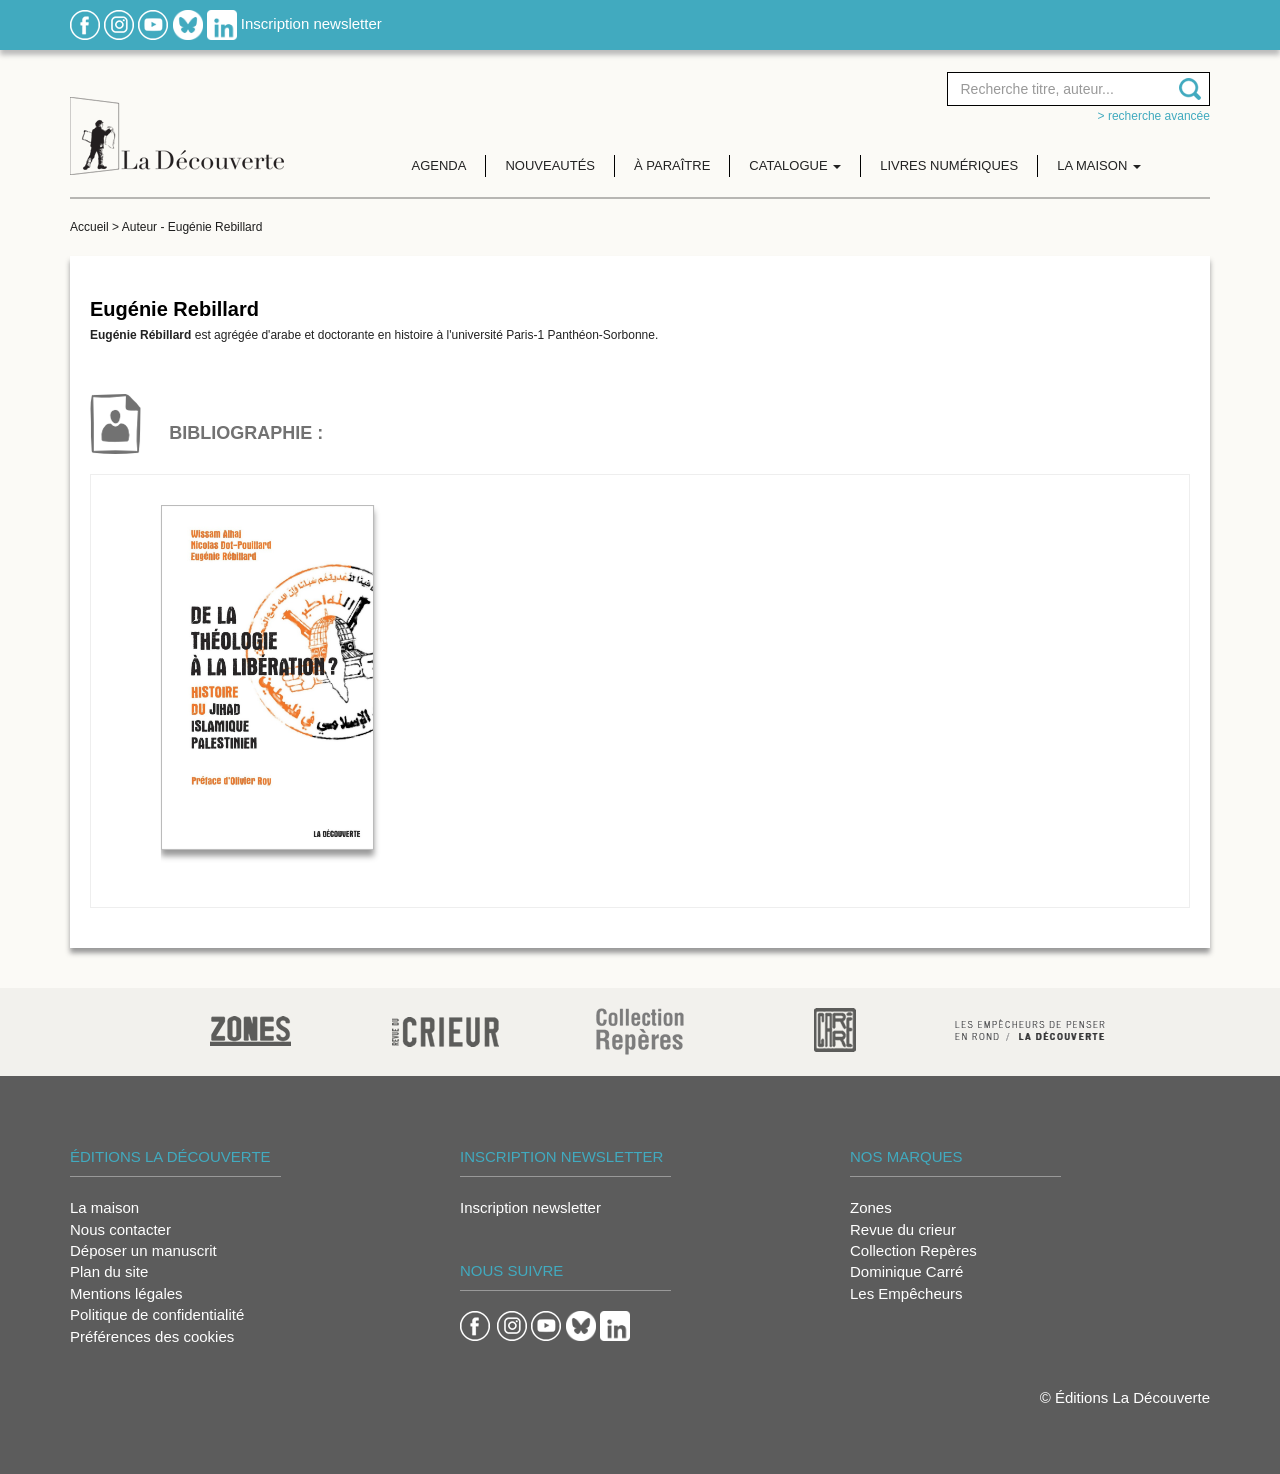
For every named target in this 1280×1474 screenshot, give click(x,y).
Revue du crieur (903, 1229)
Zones (871, 1207)
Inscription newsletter (311, 23)
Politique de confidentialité (157, 1314)
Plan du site (109, 1271)
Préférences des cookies (152, 1336)
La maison (104, 1207)
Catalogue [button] (795, 165)
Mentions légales (126, 1293)
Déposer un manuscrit (143, 1250)
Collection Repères (913, 1250)
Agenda (439, 165)
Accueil (89, 227)
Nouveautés (550, 165)
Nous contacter (120, 1229)
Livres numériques (949, 165)
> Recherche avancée (1154, 116)
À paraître (672, 165)
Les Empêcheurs (906, 1293)
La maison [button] (1099, 165)
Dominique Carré (906, 1271)
